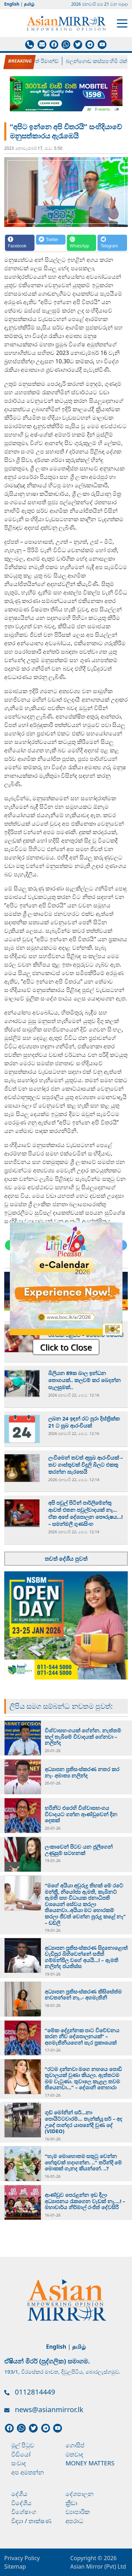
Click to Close (66, 1347)
